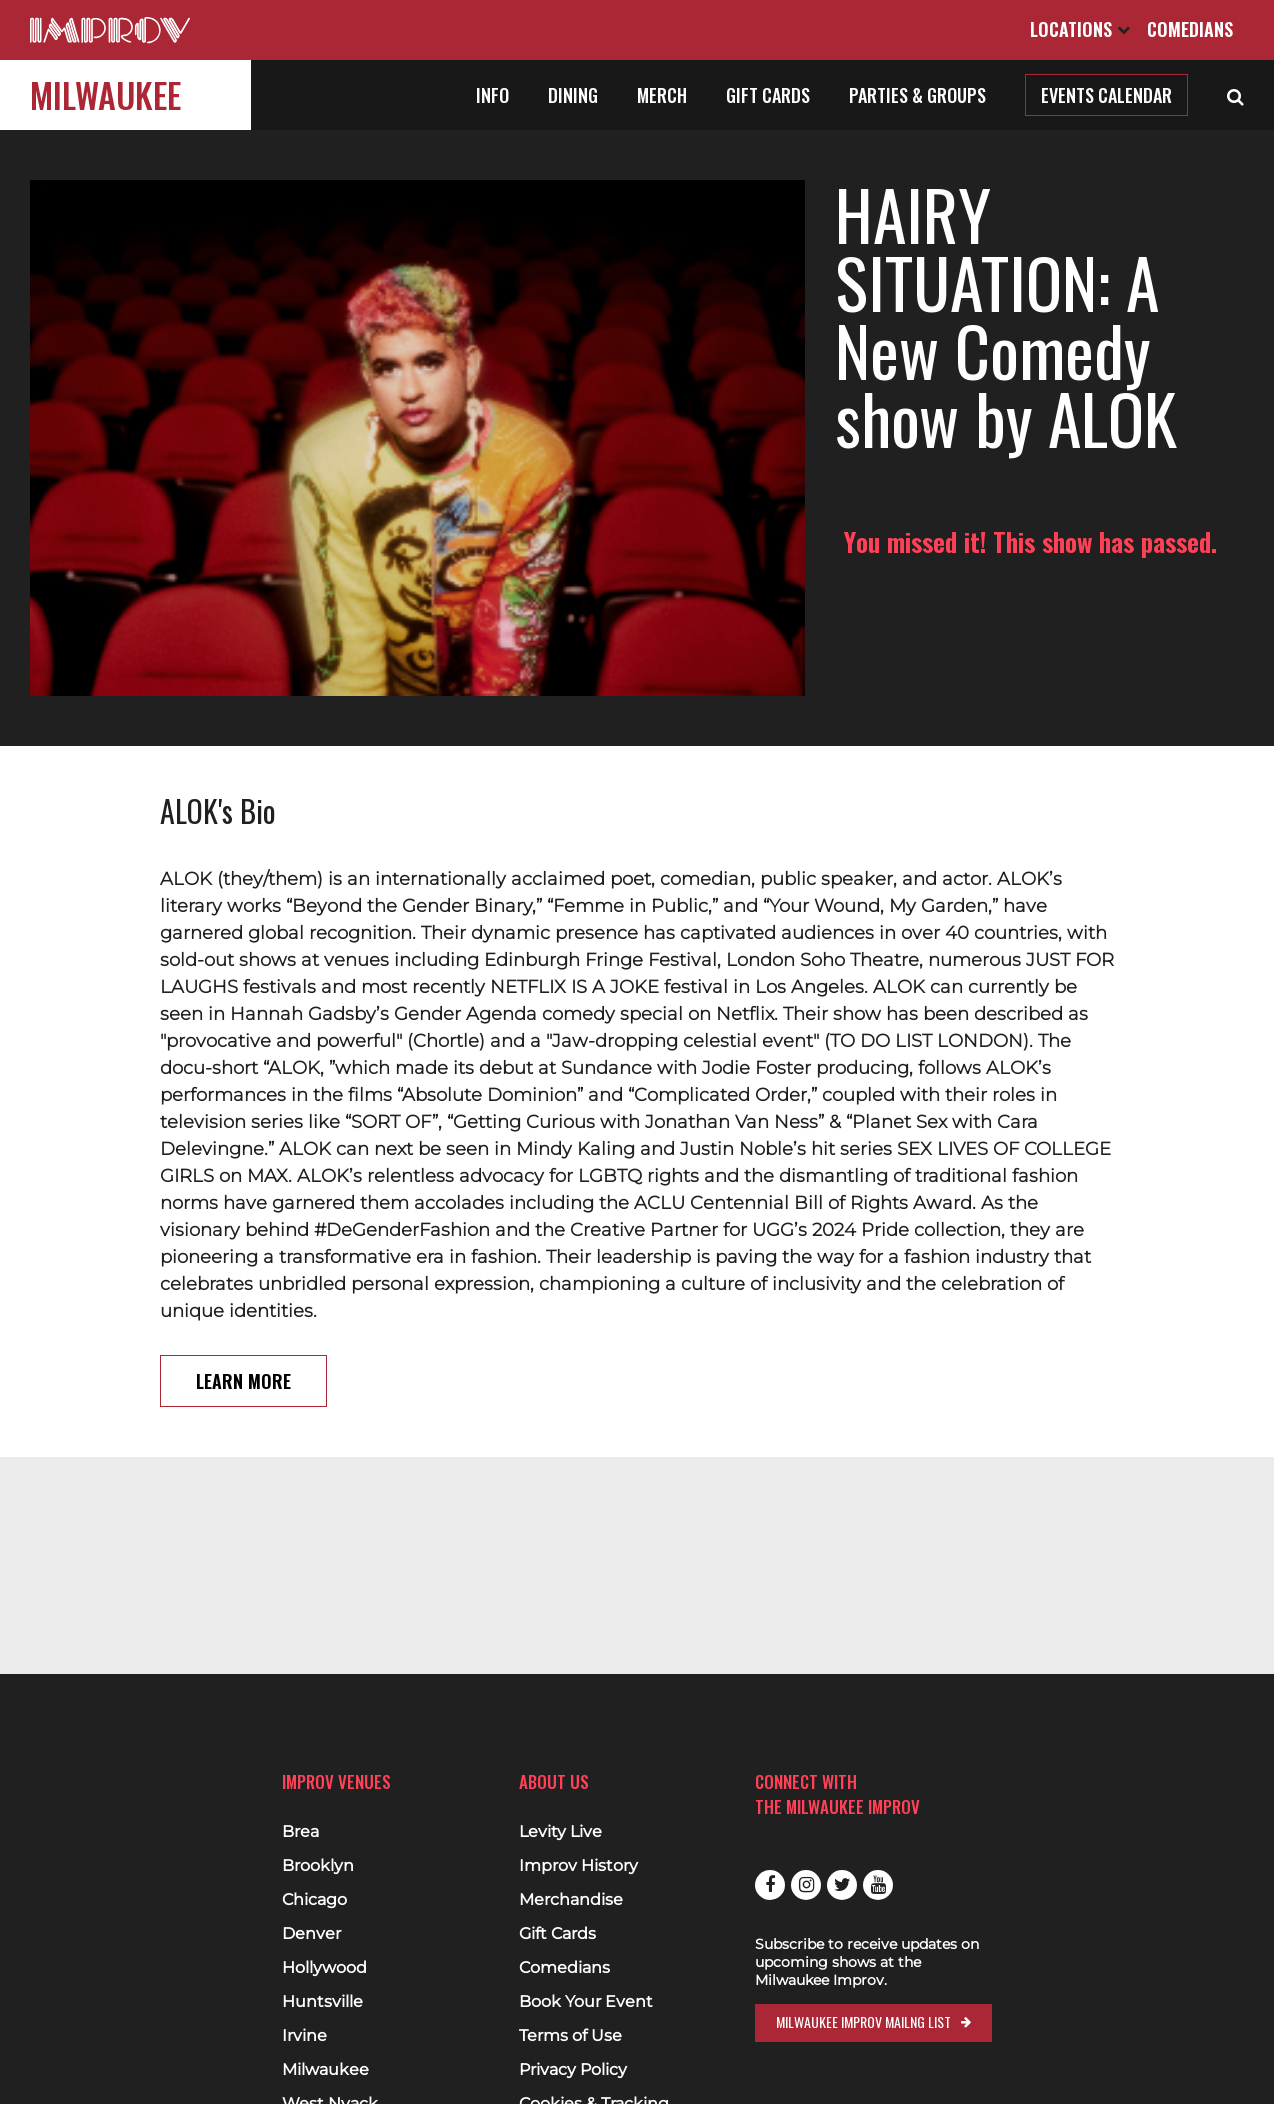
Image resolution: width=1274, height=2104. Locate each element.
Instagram (806, 1885)
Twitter (842, 1885)
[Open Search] (1235, 95)
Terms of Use (570, 2036)
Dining (573, 95)
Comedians (1190, 29)
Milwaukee (105, 94)
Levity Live (560, 1832)
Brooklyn (318, 1866)
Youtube (878, 1885)
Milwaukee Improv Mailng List (863, 2021)
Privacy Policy (573, 2070)
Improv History (578, 1866)
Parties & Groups (917, 95)
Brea (300, 1832)
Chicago (314, 1900)
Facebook (770, 1885)
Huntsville (322, 2002)
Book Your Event (586, 2002)
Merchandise (571, 1900)
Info (492, 95)
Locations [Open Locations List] (1080, 29)
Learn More (243, 1269)
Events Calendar (1106, 95)
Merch (662, 95)
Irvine (304, 2036)
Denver (311, 1934)
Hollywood (324, 1968)
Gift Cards (768, 95)
